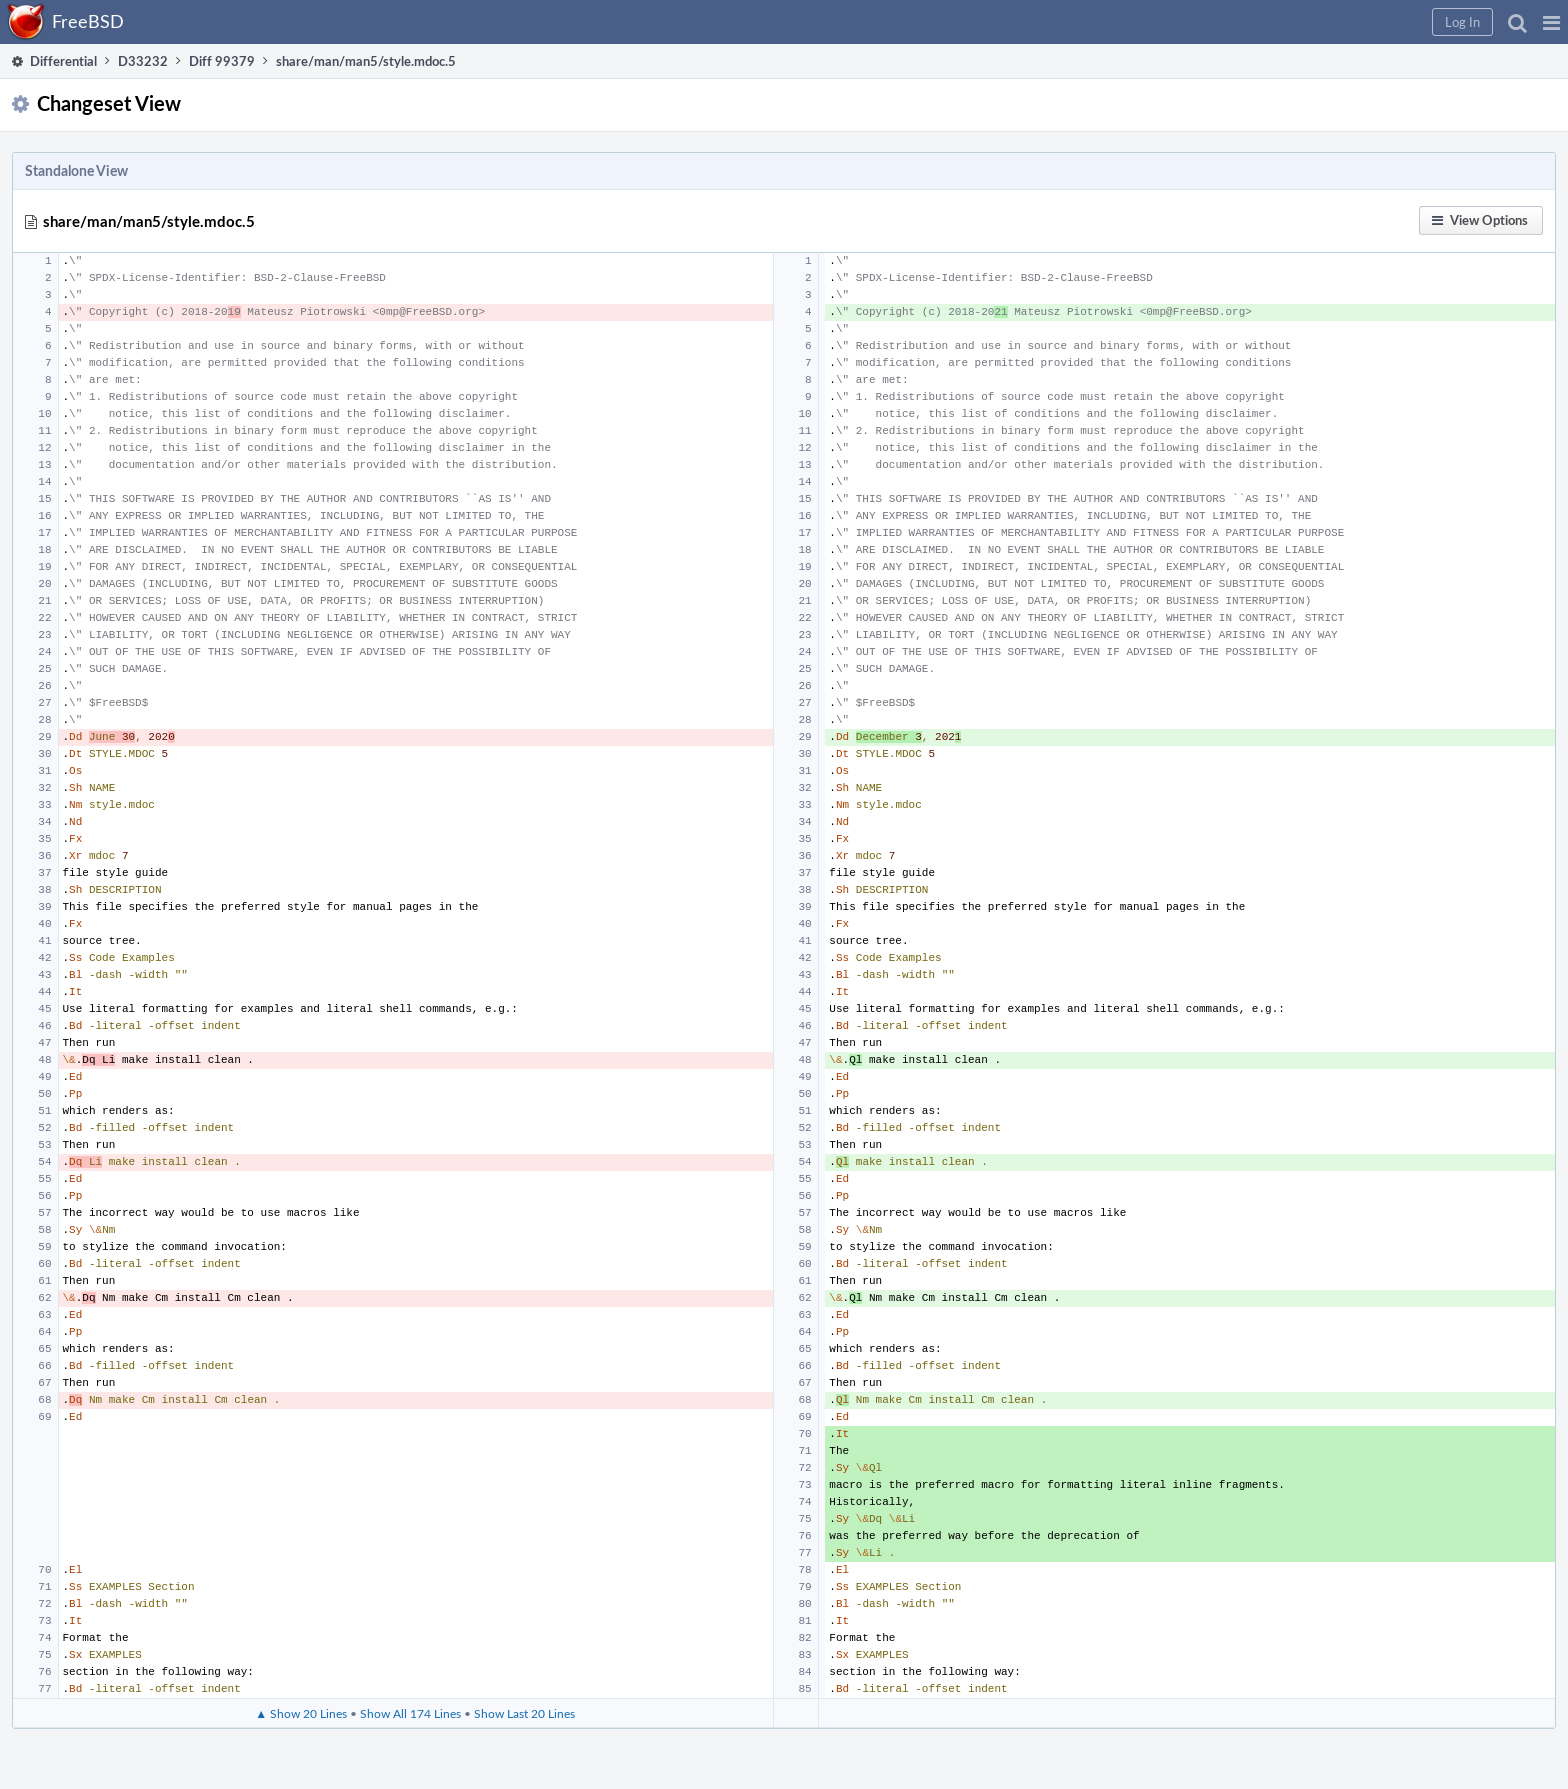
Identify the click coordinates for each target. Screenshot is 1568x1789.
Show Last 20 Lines (524, 1713)
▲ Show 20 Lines (301, 1713)
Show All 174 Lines (410, 1713)
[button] (1551, 22)
